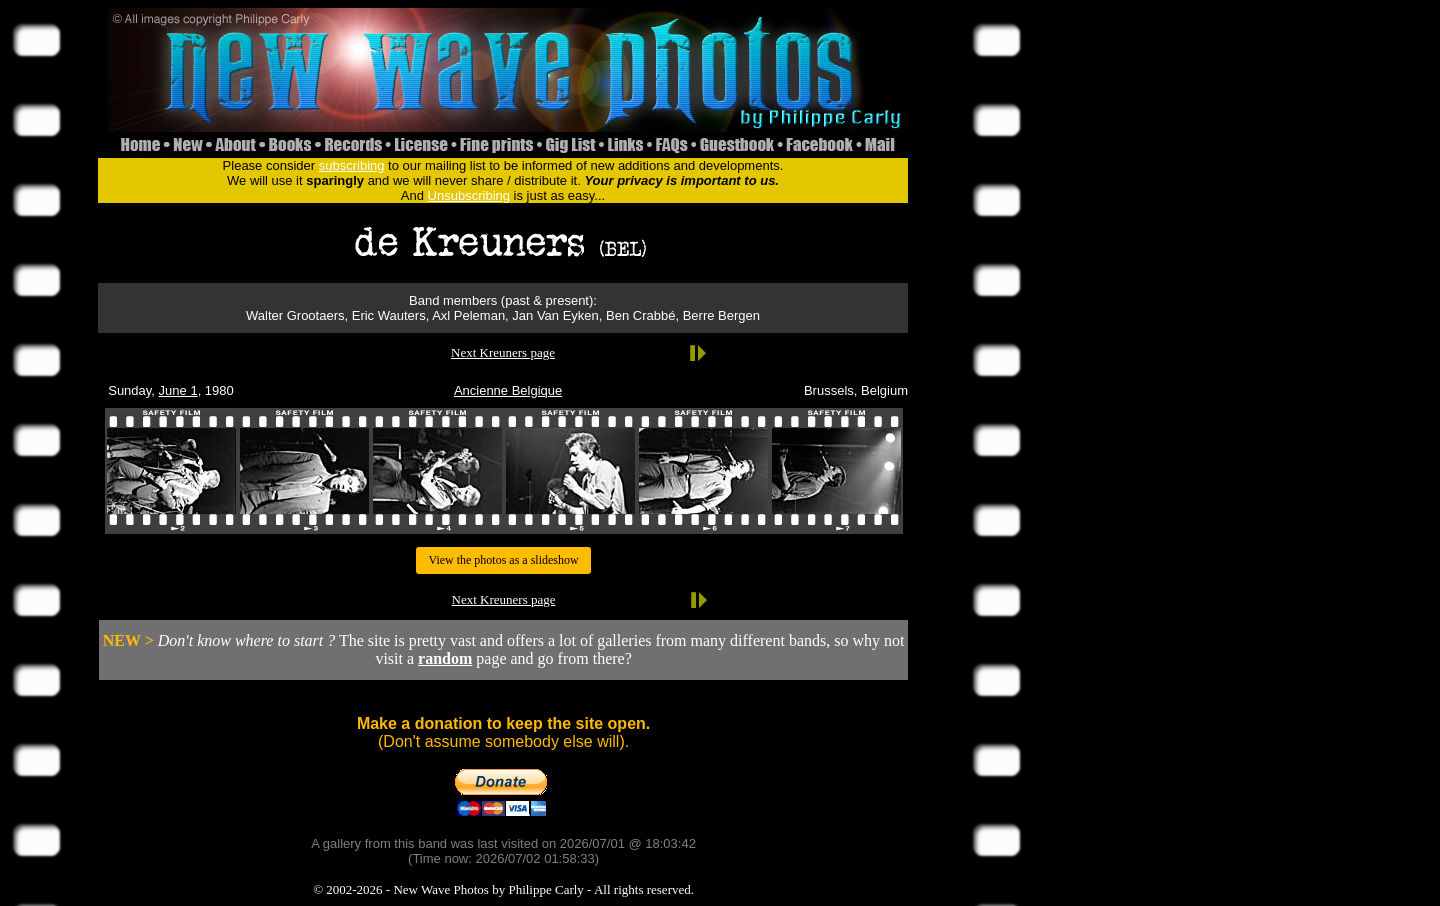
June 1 (178, 390)
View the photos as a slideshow (503, 560)
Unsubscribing (469, 195)
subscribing (352, 165)
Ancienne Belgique (508, 390)
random (445, 658)
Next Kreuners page (503, 352)
